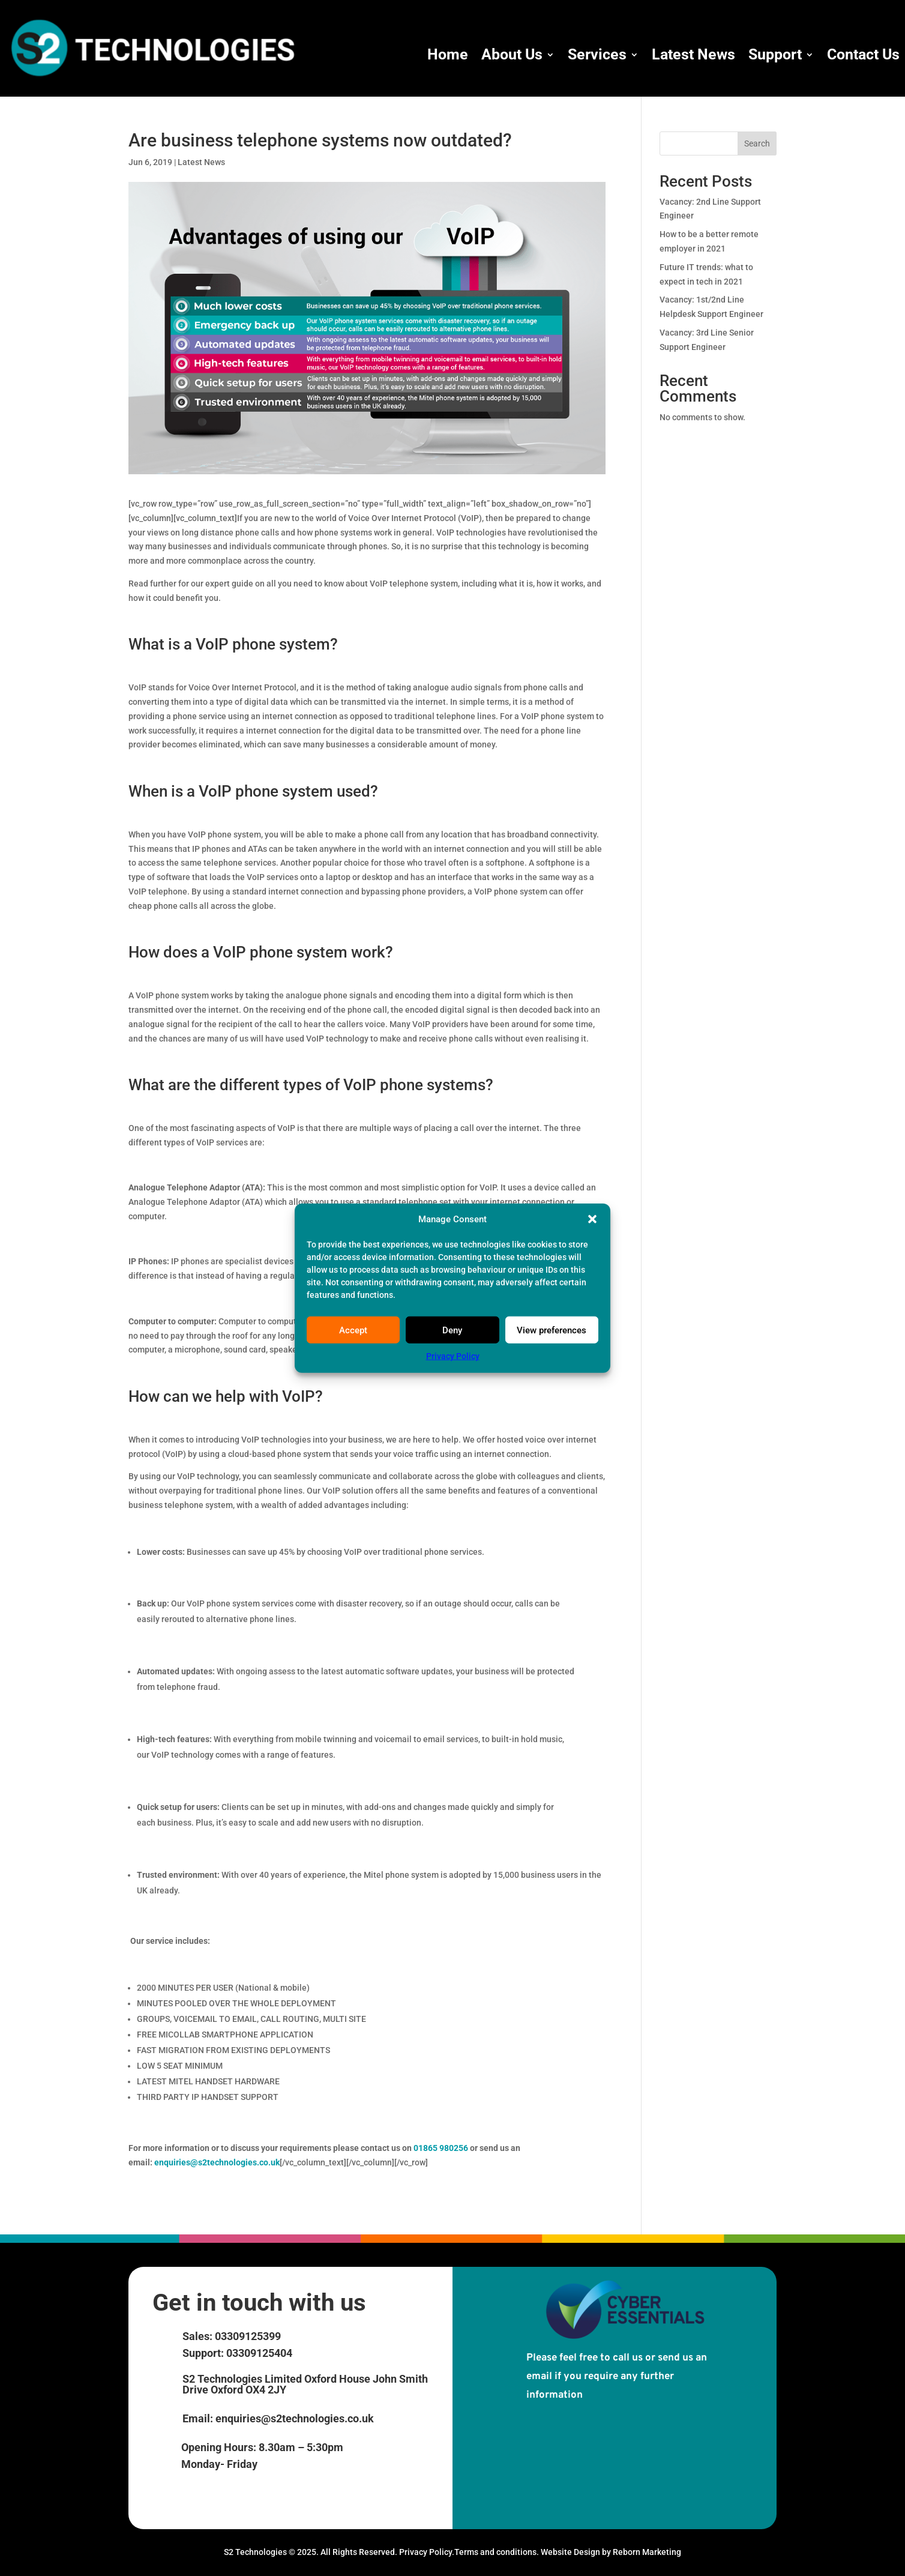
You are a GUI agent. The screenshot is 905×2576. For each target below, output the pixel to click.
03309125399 (246, 2336)
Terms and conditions (495, 2552)
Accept (353, 1330)
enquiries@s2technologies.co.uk (217, 2162)
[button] (592, 1219)
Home (447, 54)
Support (775, 54)
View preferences (551, 1330)
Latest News (693, 54)
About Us (512, 54)
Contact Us (863, 54)
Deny (452, 1330)
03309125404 (258, 2353)
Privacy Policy (453, 1356)
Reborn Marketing (647, 2552)
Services (597, 54)
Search (757, 143)
